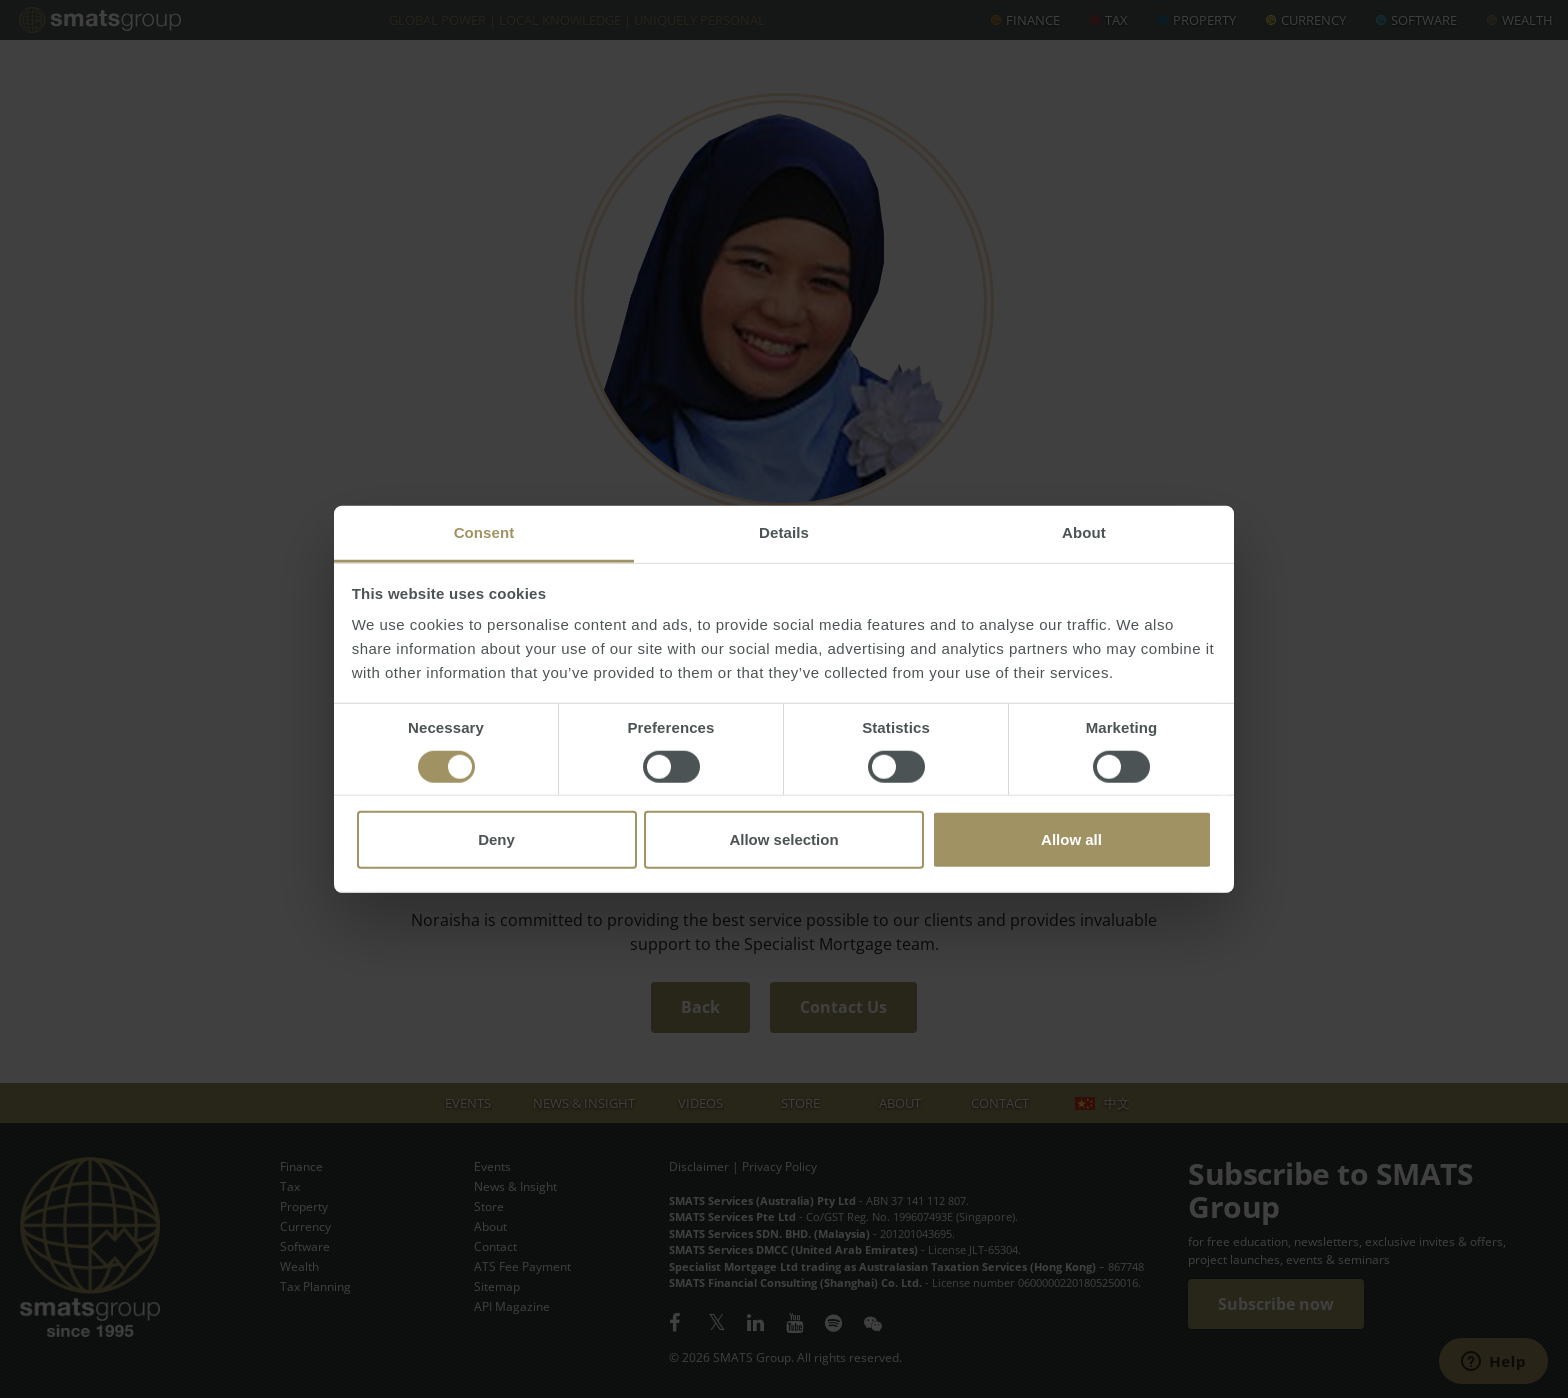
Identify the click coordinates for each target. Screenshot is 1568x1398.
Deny (496, 839)
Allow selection (783, 839)
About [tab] (1084, 532)
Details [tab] (784, 532)
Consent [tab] (484, 532)
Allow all (1071, 839)
